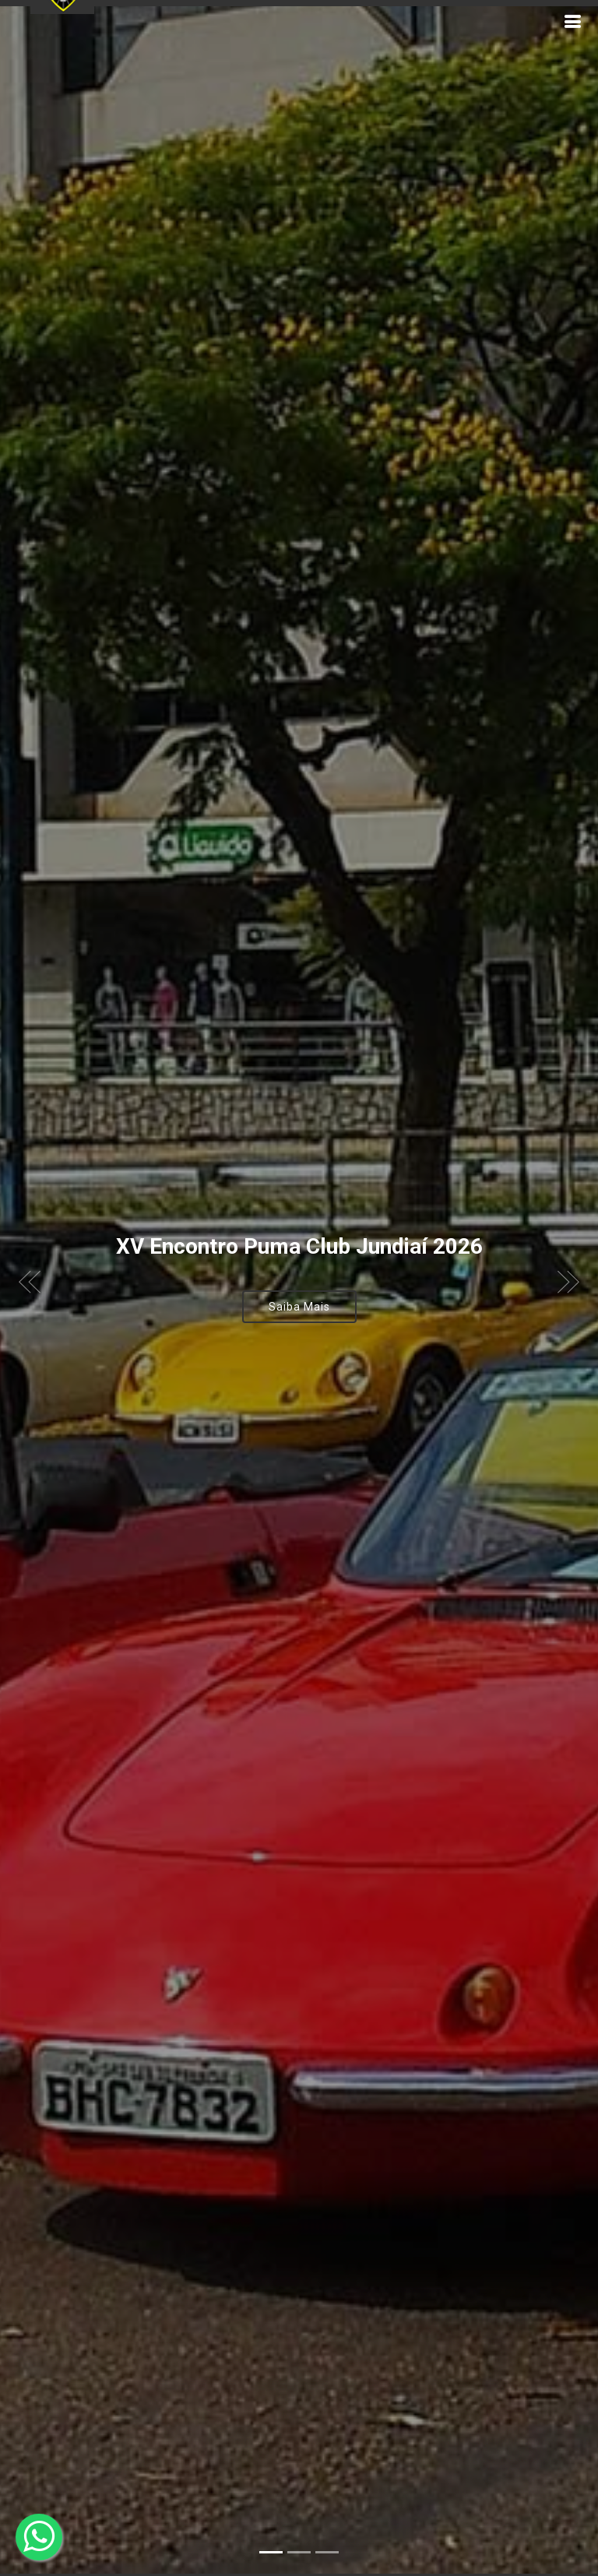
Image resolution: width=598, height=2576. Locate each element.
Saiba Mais (299, 1271)
